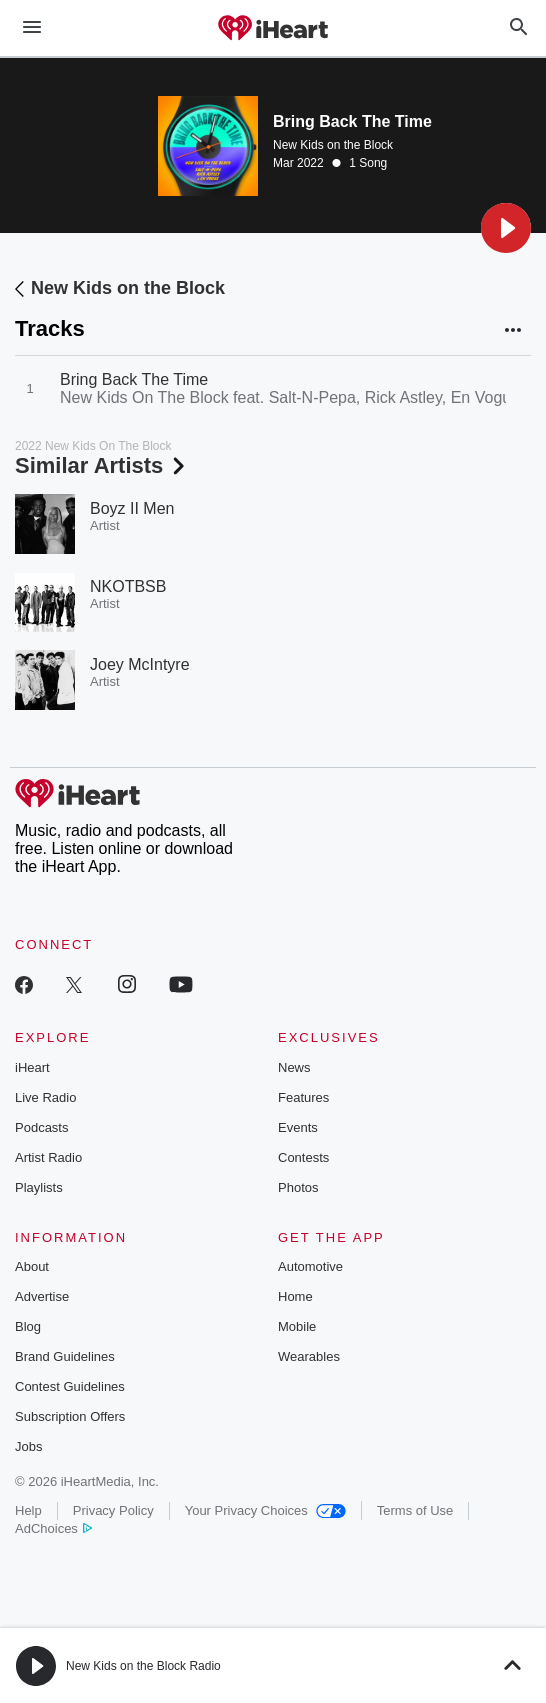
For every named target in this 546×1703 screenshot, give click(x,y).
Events (298, 1127)
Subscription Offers (70, 1416)
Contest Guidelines (70, 1386)
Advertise (42, 1296)
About (32, 1266)
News (294, 1067)
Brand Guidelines (65, 1356)
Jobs (28, 1446)
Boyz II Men (132, 508)
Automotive (310, 1266)
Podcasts (41, 1127)
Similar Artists (102, 465)
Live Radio (45, 1097)
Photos (298, 1187)
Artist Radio (48, 1157)
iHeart (32, 1067)
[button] (506, 228)
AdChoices (53, 1528)
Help (28, 1510)
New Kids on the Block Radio (143, 1666)
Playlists (39, 1187)
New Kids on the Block (333, 145)
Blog (28, 1326)
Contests (303, 1157)
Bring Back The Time (134, 379)
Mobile (297, 1326)
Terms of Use (415, 1510)
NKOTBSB (128, 586)
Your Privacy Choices (265, 1510)
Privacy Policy (113, 1510)
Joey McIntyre (140, 664)
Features (303, 1097)
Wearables (309, 1356)
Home (295, 1296)
